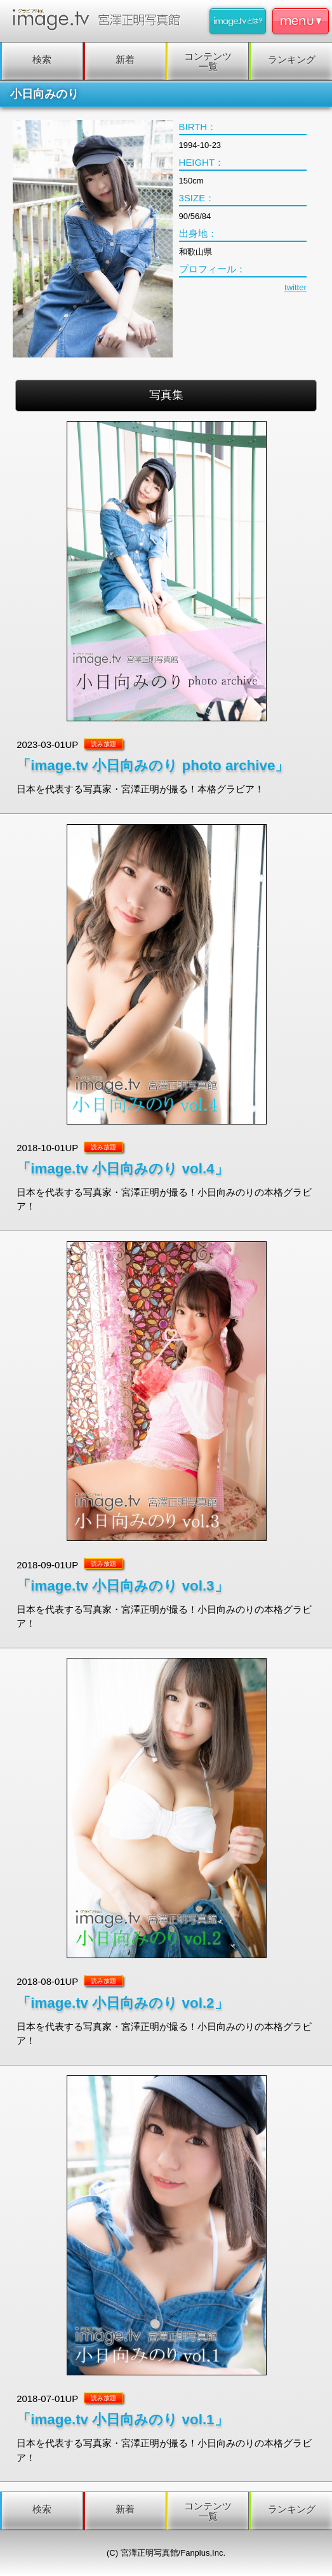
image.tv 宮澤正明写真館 (99, 19)
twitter (295, 287)
